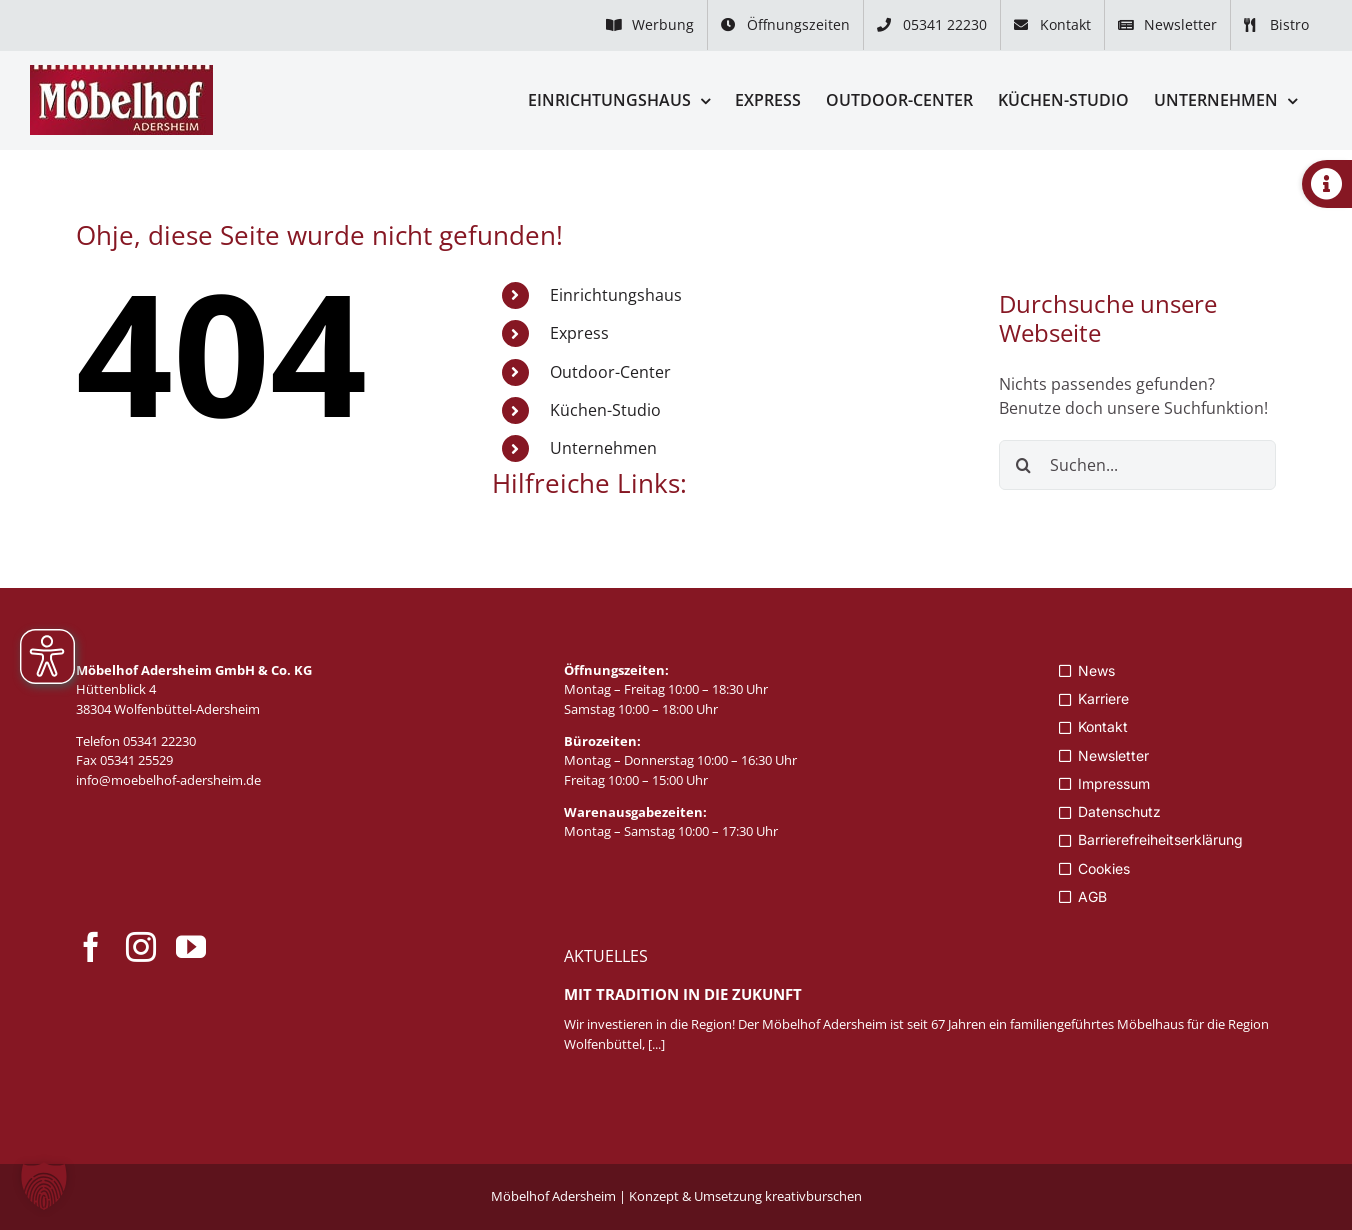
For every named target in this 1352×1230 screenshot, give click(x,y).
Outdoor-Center (610, 372)
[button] (44, 1186)
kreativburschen (813, 1196)
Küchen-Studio (605, 410)
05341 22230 (159, 741)
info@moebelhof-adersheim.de (168, 780)
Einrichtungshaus (616, 295)
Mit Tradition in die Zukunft (683, 994)
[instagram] (141, 947)
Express (579, 333)
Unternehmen (603, 448)
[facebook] (91, 947)
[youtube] (191, 947)
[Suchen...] (1138, 465)
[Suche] (1024, 465)
